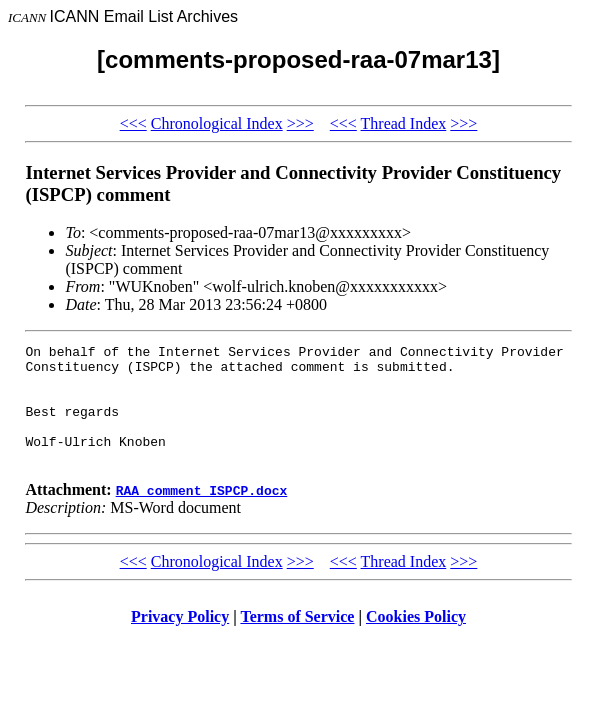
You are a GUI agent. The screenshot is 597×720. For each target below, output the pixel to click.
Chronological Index (217, 123)
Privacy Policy (180, 640)
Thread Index (404, 123)
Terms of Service (297, 640)
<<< (133, 123)
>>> (300, 123)
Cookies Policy (416, 640)
